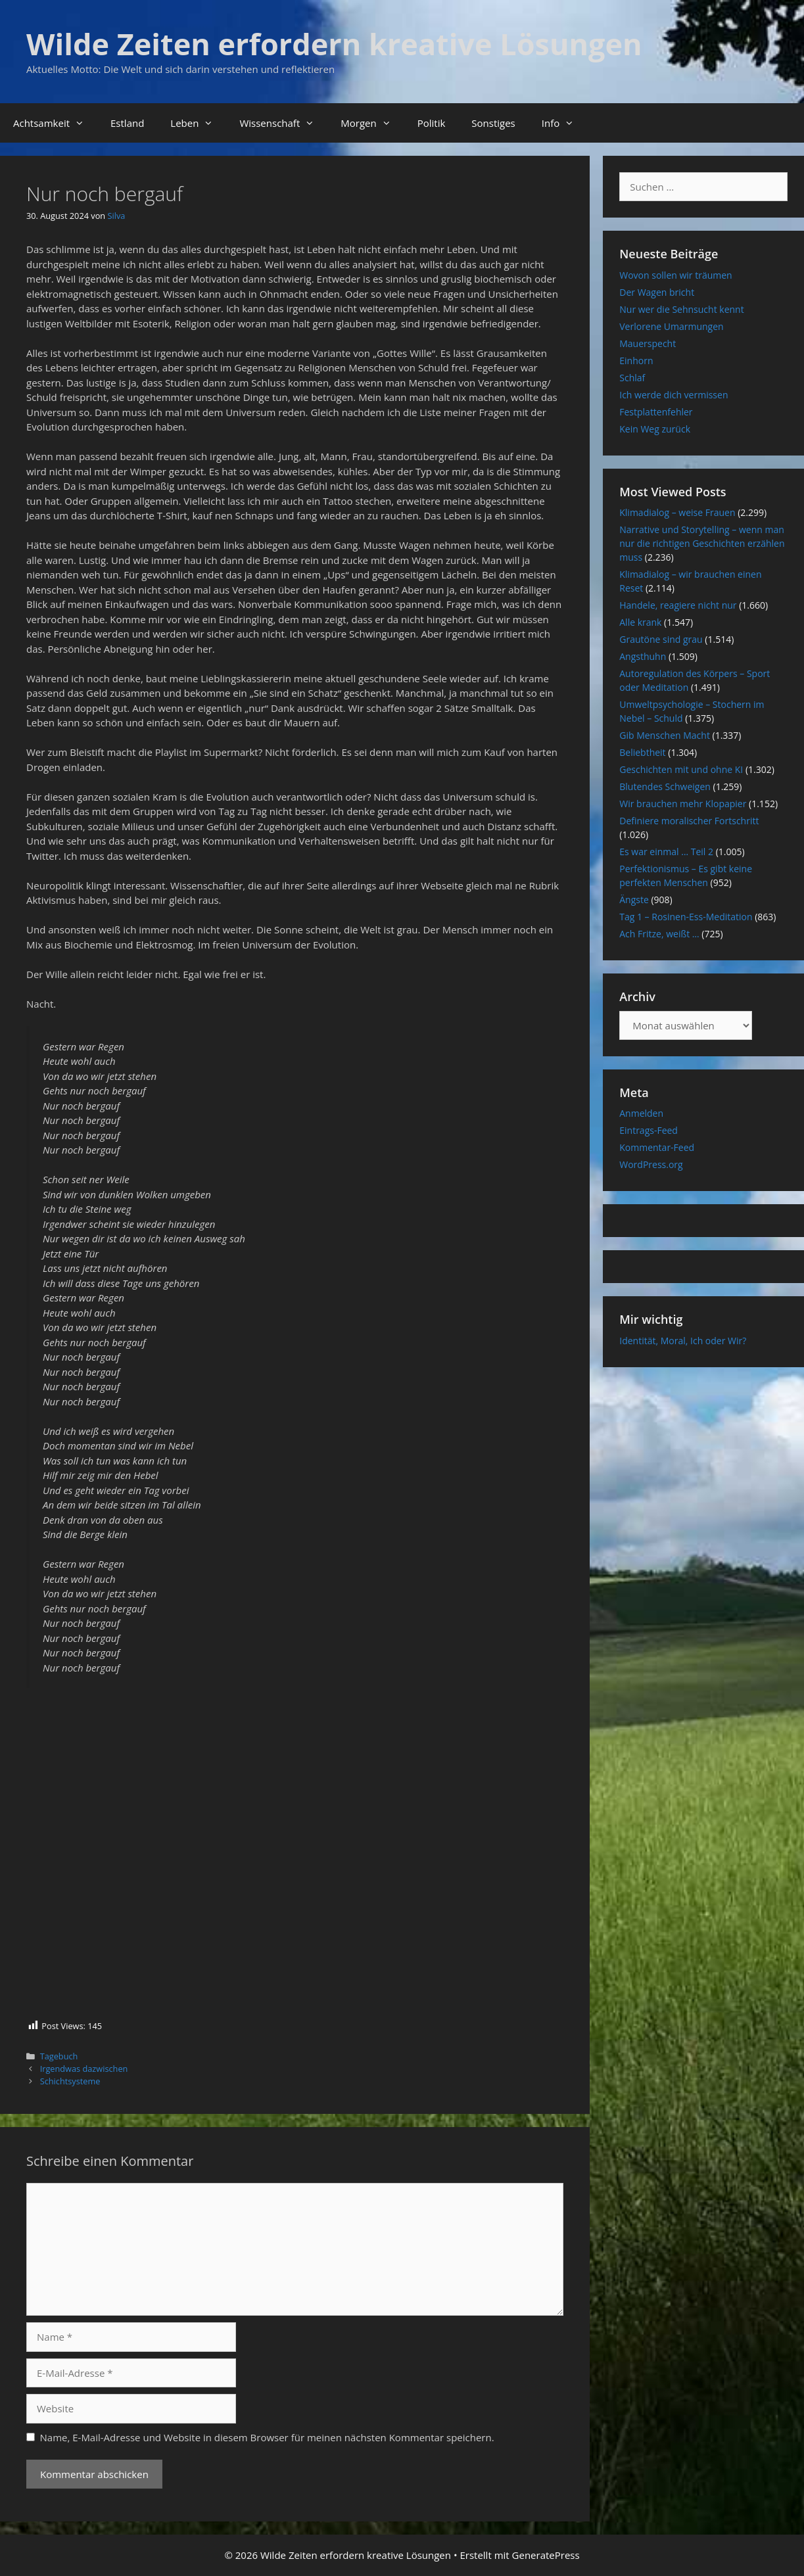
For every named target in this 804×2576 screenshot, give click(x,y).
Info (564, 123)
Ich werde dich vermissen (673, 394)
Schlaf (632, 377)
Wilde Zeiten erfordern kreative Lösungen (334, 44)
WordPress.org (650, 1164)
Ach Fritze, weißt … (659, 933)
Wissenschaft (283, 123)
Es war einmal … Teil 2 (666, 851)
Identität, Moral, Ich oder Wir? (682, 1340)
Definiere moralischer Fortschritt (689, 820)
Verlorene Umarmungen (671, 326)
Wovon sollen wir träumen (675, 275)
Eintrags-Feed (648, 1130)
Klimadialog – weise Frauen (677, 512)
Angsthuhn (642, 656)
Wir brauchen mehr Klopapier (682, 803)
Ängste (634, 899)
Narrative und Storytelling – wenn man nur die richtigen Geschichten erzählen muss (701, 543)
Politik (431, 122)
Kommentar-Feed (656, 1147)
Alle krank (640, 622)
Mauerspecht (647, 343)
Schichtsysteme (70, 2081)
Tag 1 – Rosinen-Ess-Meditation (685, 916)
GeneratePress (546, 2555)
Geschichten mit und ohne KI (681, 769)
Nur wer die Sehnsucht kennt (681, 309)
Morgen (372, 123)
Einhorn (636, 360)
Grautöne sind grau (660, 639)
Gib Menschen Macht (664, 735)
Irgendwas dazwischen (84, 2068)
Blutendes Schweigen (665, 786)
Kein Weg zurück (654, 429)
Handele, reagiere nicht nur (677, 605)
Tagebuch (59, 2056)
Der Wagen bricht (656, 292)
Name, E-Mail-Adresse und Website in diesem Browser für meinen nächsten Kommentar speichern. (267, 2437)
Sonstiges (493, 122)
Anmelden (641, 1113)
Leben (198, 123)
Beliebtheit (642, 752)
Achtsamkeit (55, 123)
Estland (127, 122)
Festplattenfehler (655, 412)
